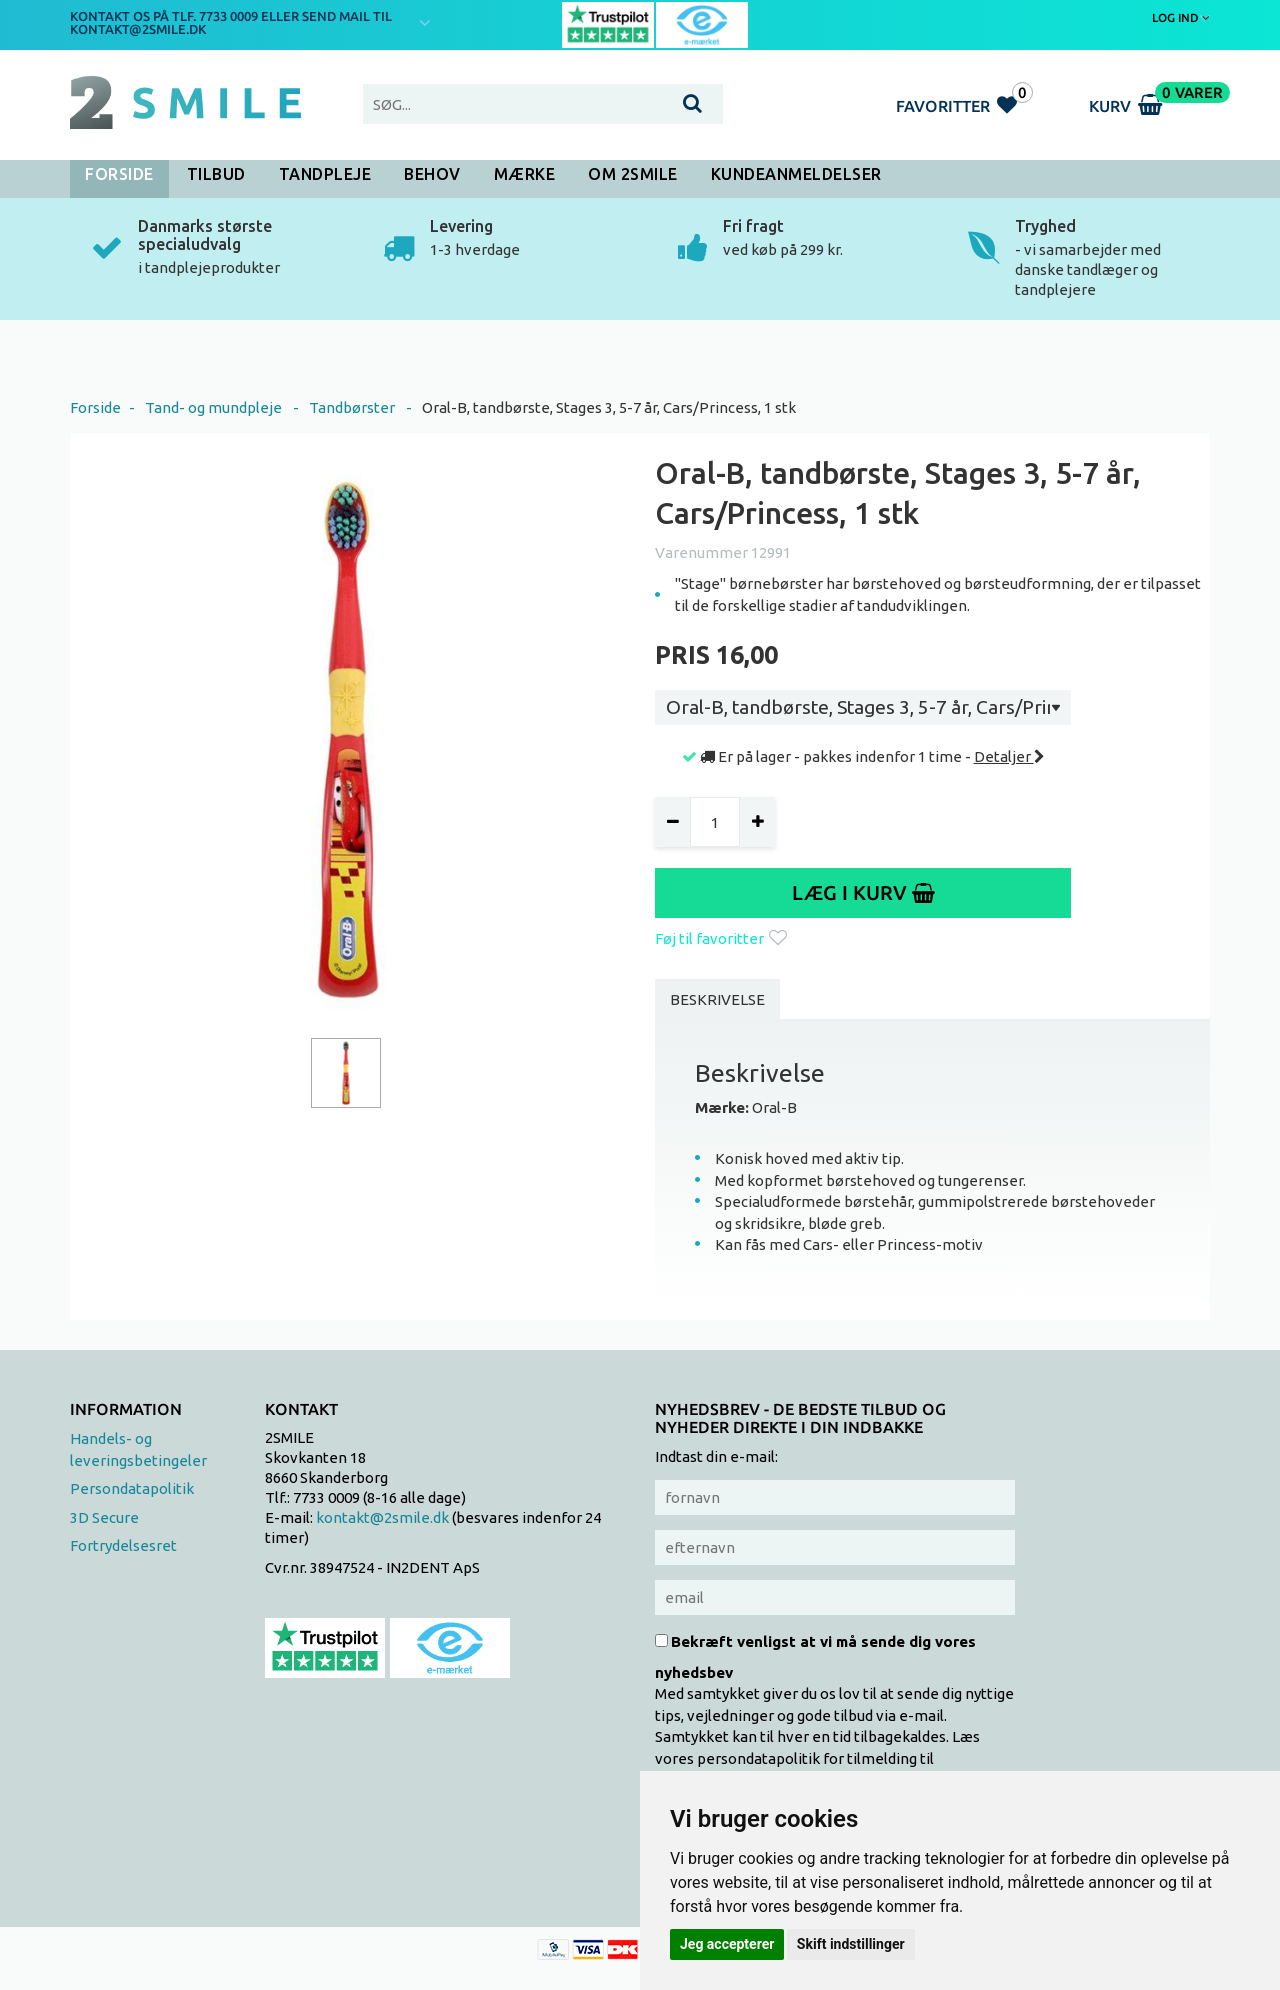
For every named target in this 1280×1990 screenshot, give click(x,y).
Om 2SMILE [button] (633, 174)
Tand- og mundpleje (213, 407)
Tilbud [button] (216, 174)
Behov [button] (432, 174)
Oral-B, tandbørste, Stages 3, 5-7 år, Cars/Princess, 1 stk (609, 407)
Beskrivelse (717, 999)
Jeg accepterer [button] (727, 1944)
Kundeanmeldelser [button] (796, 174)
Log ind (1181, 17)
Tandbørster (352, 407)
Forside (119, 174)
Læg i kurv (863, 892)
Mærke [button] (525, 174)
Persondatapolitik (132, 1488)
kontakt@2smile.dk (382, 1517)
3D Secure (104, 1517)
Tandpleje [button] (325, 174)
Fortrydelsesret (123, 1545)
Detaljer (1009, 756)
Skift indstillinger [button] (851, 1944)
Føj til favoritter (721, 938)
